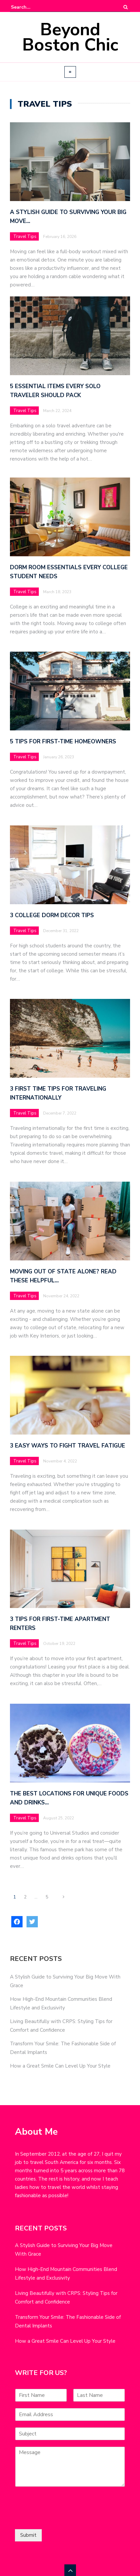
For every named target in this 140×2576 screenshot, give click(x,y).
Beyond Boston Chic (70, 37)
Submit (28, 2535)
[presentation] (65, 2518)
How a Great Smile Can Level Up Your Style (60, 2066)
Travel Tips (24, 237)
